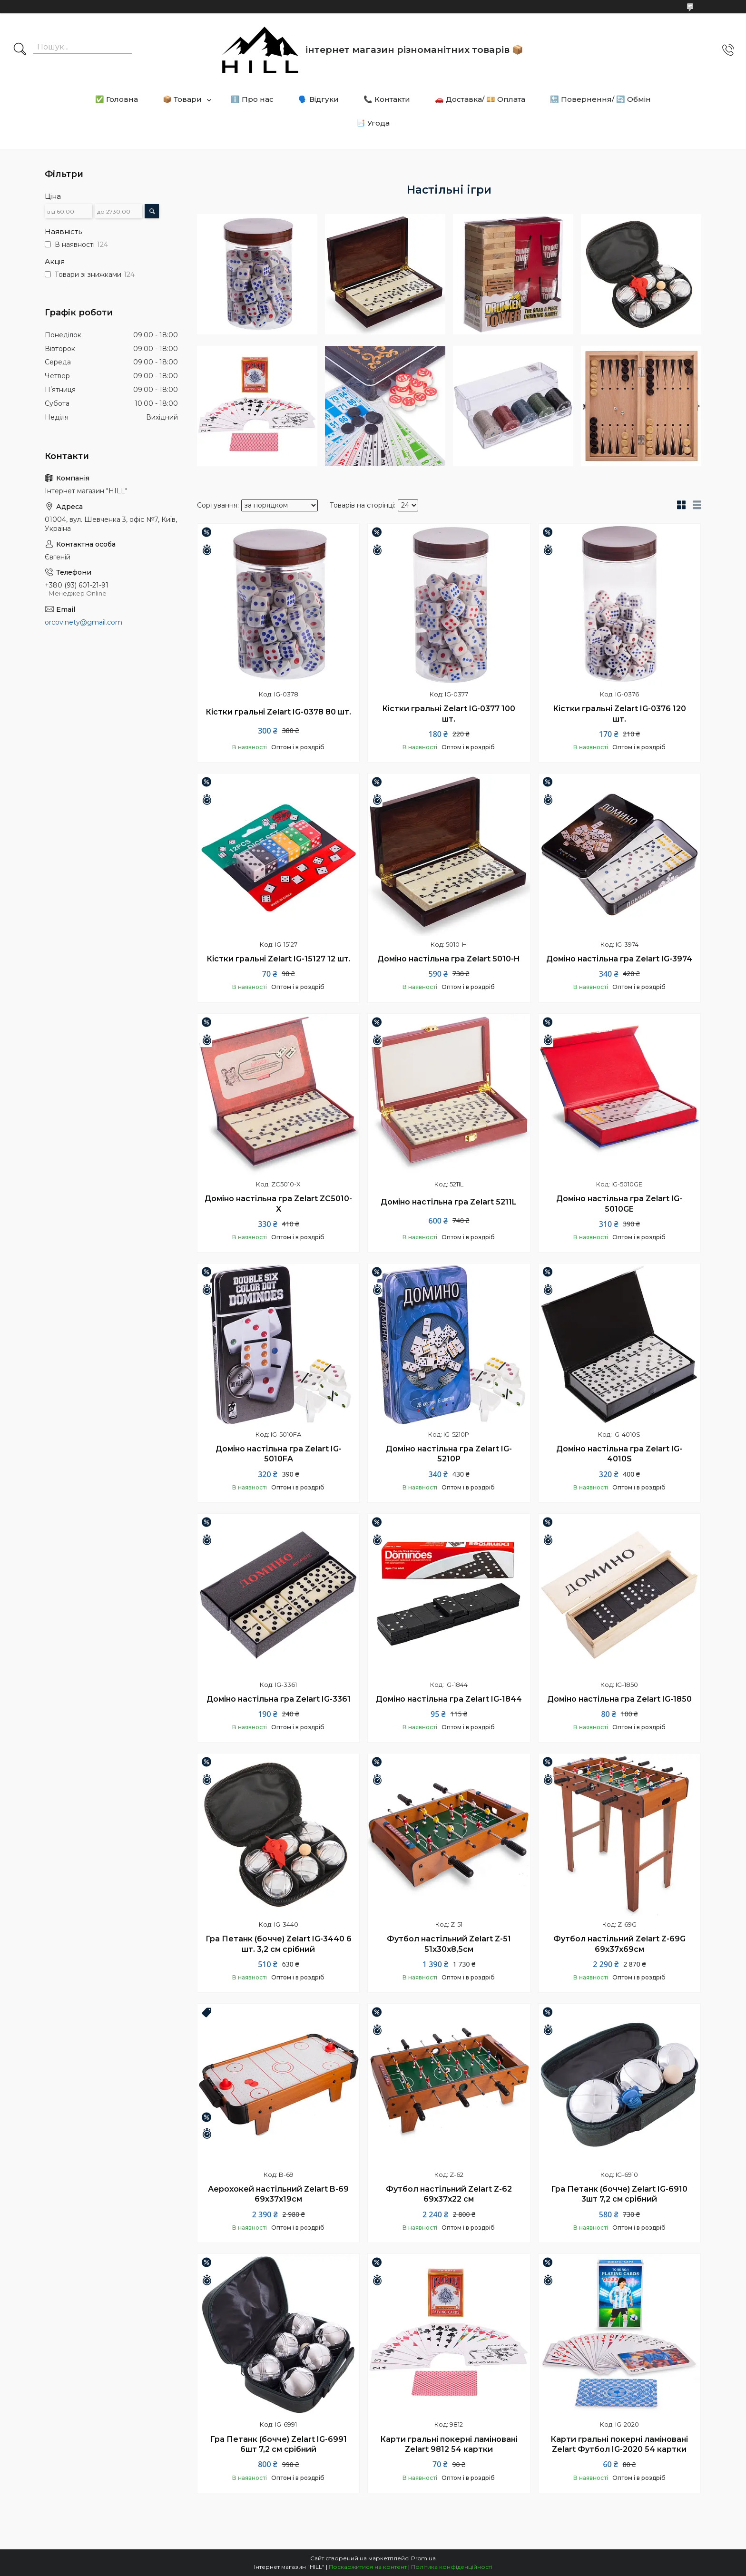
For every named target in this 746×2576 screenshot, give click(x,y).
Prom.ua (423, 2558)
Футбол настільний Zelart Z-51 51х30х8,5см (449, 1944)
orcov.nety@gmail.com (83, 622)
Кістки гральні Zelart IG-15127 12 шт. (278, 958)
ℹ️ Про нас (252, 99)
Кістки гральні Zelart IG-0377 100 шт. (448, 714)
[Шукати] (20, 50)
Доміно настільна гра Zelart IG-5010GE (619, 1204)
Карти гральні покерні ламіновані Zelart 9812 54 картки (449, 2444)
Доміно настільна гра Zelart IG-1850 (619, 1699)
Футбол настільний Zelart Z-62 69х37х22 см (449, 2194)
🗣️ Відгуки (318, 99)
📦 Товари (182, 99)
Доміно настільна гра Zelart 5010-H (448, 958)
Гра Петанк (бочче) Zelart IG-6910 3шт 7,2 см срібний (619, 2194)
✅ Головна (116, 99)
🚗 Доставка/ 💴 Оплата (480, 99)
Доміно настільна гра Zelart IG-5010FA (279, 1454)
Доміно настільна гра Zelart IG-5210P (449, 1454)
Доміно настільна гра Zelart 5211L (449, 1201)
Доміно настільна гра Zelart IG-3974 (619, 958)
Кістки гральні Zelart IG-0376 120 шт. (619, 714)
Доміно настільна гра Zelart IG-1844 (449, 1699)
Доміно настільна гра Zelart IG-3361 (278, 1699)
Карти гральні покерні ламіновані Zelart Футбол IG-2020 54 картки (619, 2444)
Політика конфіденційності (451, 2566)
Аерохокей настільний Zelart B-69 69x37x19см (278, 2194)
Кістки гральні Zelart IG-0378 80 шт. (278, 711)
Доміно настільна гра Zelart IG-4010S (619, 1454)
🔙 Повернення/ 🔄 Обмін (600, 99)
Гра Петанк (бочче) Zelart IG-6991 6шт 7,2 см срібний (278, 2444)
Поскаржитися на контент (368, 2566)
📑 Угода (373, 122)
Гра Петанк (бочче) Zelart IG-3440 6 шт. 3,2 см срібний (279, 1944)
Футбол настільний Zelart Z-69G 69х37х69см (619, 1944)
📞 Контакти (386, 99)
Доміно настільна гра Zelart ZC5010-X (278, 1204)
